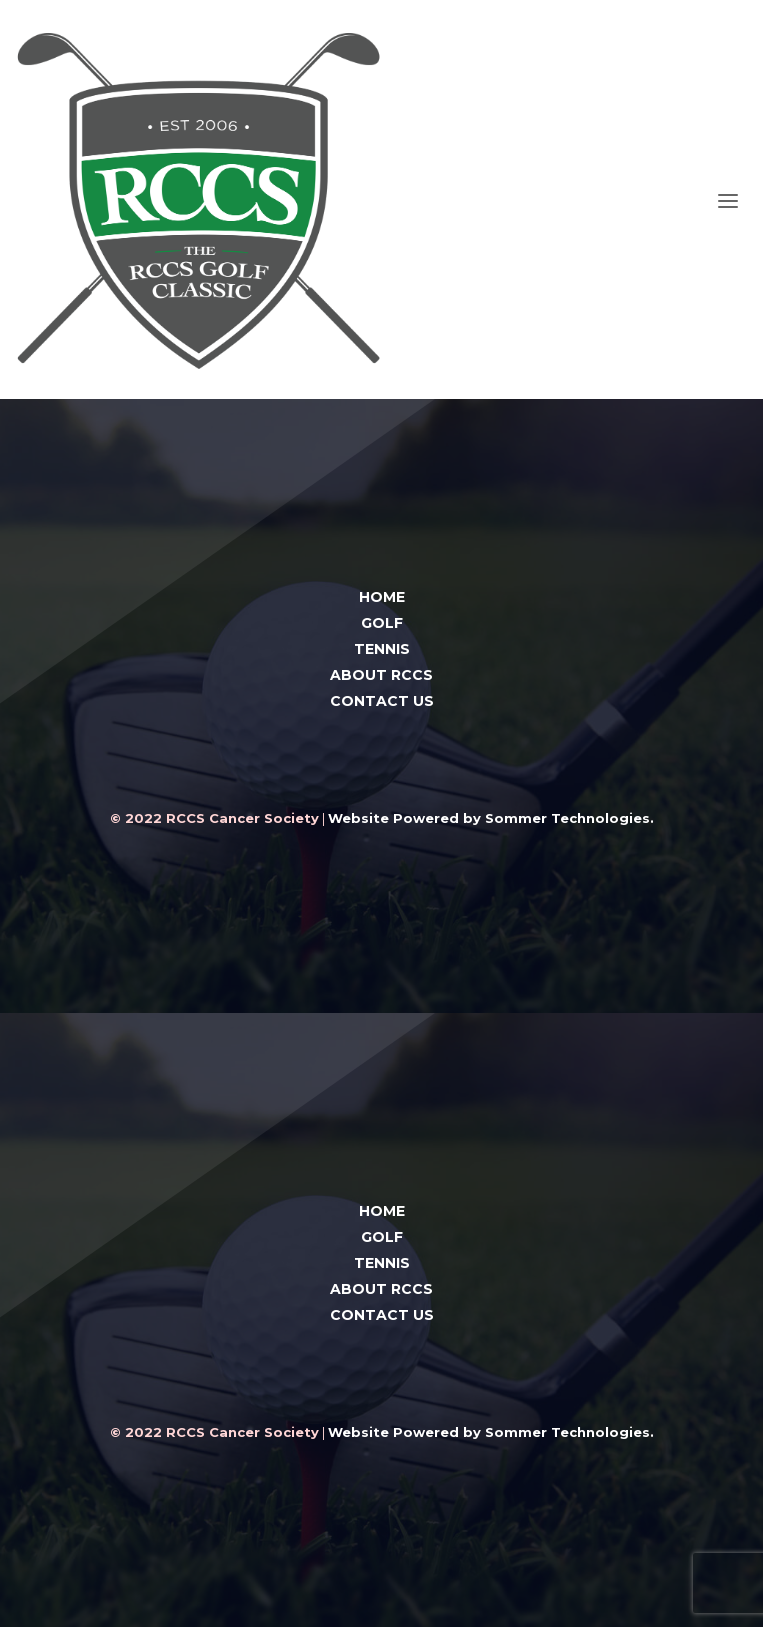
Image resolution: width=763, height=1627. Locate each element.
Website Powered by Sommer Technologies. (491, 818)
